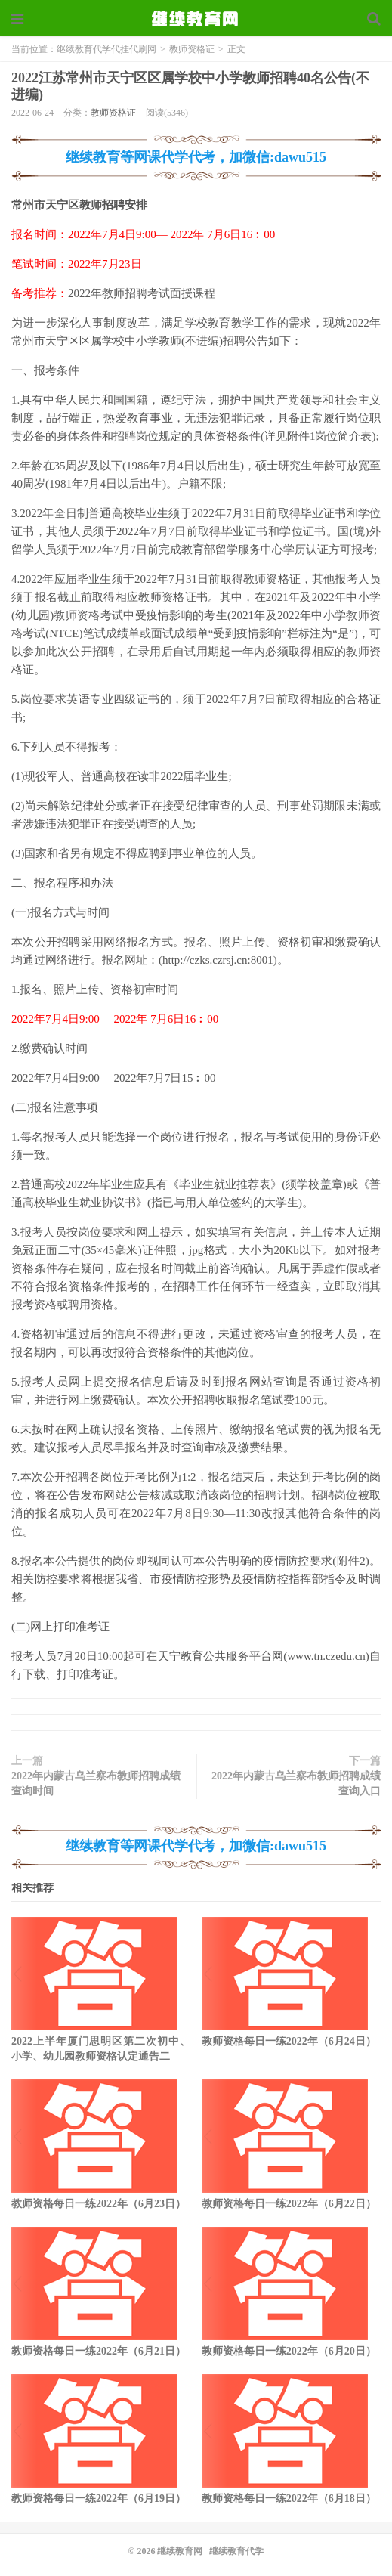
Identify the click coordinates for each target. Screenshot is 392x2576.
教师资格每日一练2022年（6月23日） (98, 2203)
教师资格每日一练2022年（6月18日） (289, 2498)
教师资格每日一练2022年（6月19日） (98, 2498)
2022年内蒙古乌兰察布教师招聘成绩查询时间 (96, 1783)
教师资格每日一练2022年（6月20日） (289, 2351)
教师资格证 (192, 49)
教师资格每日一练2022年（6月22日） (289, 2203)
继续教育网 (179, 2551)
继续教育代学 (236, 2551)
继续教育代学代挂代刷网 (195, 18)
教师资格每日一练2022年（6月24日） (289, 2041)
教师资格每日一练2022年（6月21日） (98, 2351)
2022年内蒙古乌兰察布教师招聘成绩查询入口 (296, 1783)
